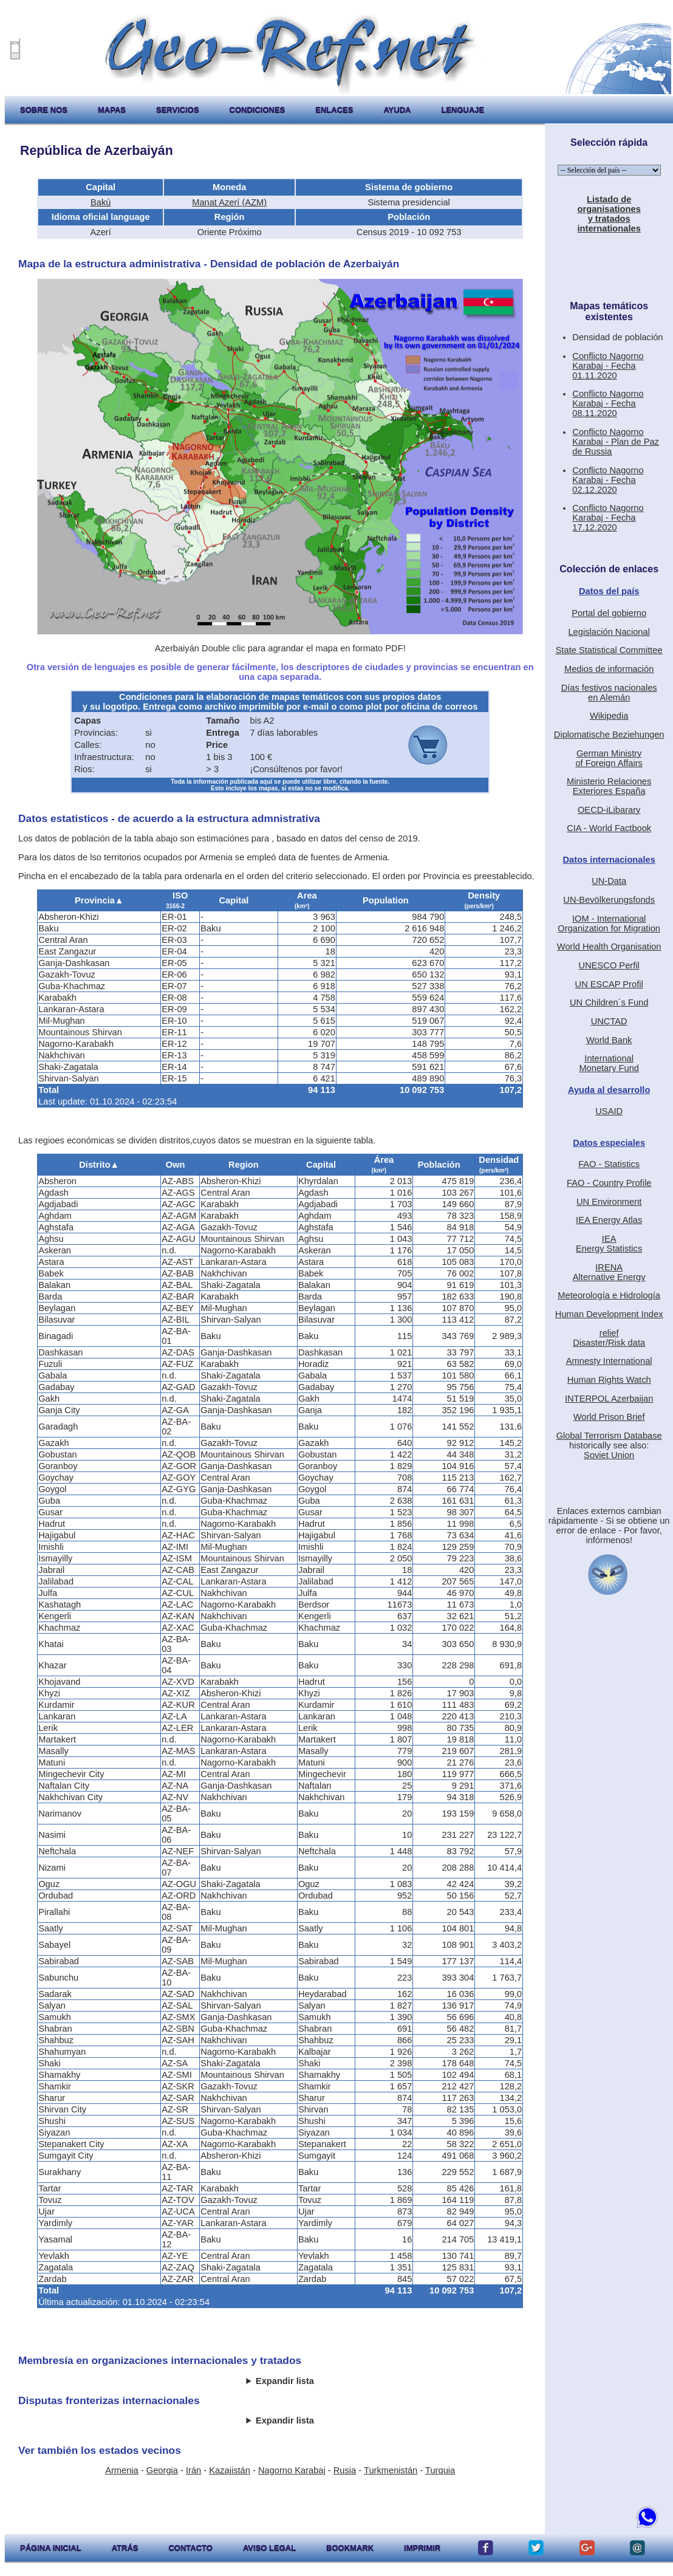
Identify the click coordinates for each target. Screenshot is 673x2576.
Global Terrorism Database (609, 1435)
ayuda (397, 109)
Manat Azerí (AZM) (229, 202)
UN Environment (609, 1202)
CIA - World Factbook (609, 828)
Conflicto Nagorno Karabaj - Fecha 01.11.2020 (607, 365)
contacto (190, 2547)
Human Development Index (609, 1314)
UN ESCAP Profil (609, 984)
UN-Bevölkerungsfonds (609, 900)
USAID (609, 1111)
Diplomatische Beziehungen (609, 734)
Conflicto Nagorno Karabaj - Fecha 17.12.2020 (607, 517)
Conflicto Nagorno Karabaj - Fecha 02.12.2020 (607, 480)
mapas (112, 109)
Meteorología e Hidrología (609, 1295)
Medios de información (609, 669)
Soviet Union (609, 1455)
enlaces (334, 109)
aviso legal (269, 2547)
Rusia (344, 2470)
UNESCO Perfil (609, 965)
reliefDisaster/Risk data (609, 1338)
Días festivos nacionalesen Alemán (609, 692)
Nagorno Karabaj (292, 2470)
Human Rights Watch (609, 1380)
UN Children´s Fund (609, 1002)
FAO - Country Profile (609, 1183)
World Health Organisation (609, 946)
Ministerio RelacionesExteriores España (609, 786)
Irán (193, 2470)
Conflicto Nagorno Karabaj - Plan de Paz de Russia (615, 441)
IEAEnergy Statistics (609, 1243)
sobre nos (43, 109)
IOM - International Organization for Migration (609, 923)
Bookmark (350, 2547)
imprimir (422, 2547)
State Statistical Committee (609, 650)
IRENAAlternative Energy (609, 1272)
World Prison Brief (609, 1417)
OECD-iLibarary (609, 810)
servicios (177, 109)
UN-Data (609, 881)
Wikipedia (609, 716)
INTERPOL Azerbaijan (609, 1398)
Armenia (121, 2470)
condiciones (257, 109)
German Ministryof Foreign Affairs (609, 758)
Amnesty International (609, 1361)
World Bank (609, 1040)
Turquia (440, 2470)
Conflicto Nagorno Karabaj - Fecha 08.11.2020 (607, 403)
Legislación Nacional (608, 632)
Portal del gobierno (609, 613)
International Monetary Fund (609, 1063)
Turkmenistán (390, 2470)
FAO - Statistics (609, 1164)
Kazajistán (229, 2470)
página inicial (50, 2547)
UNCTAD (609, 1021)
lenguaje (462, 109)
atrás (125, 2547)
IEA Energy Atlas (609, 1220)
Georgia (162, 2470)
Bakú (101, 202)
